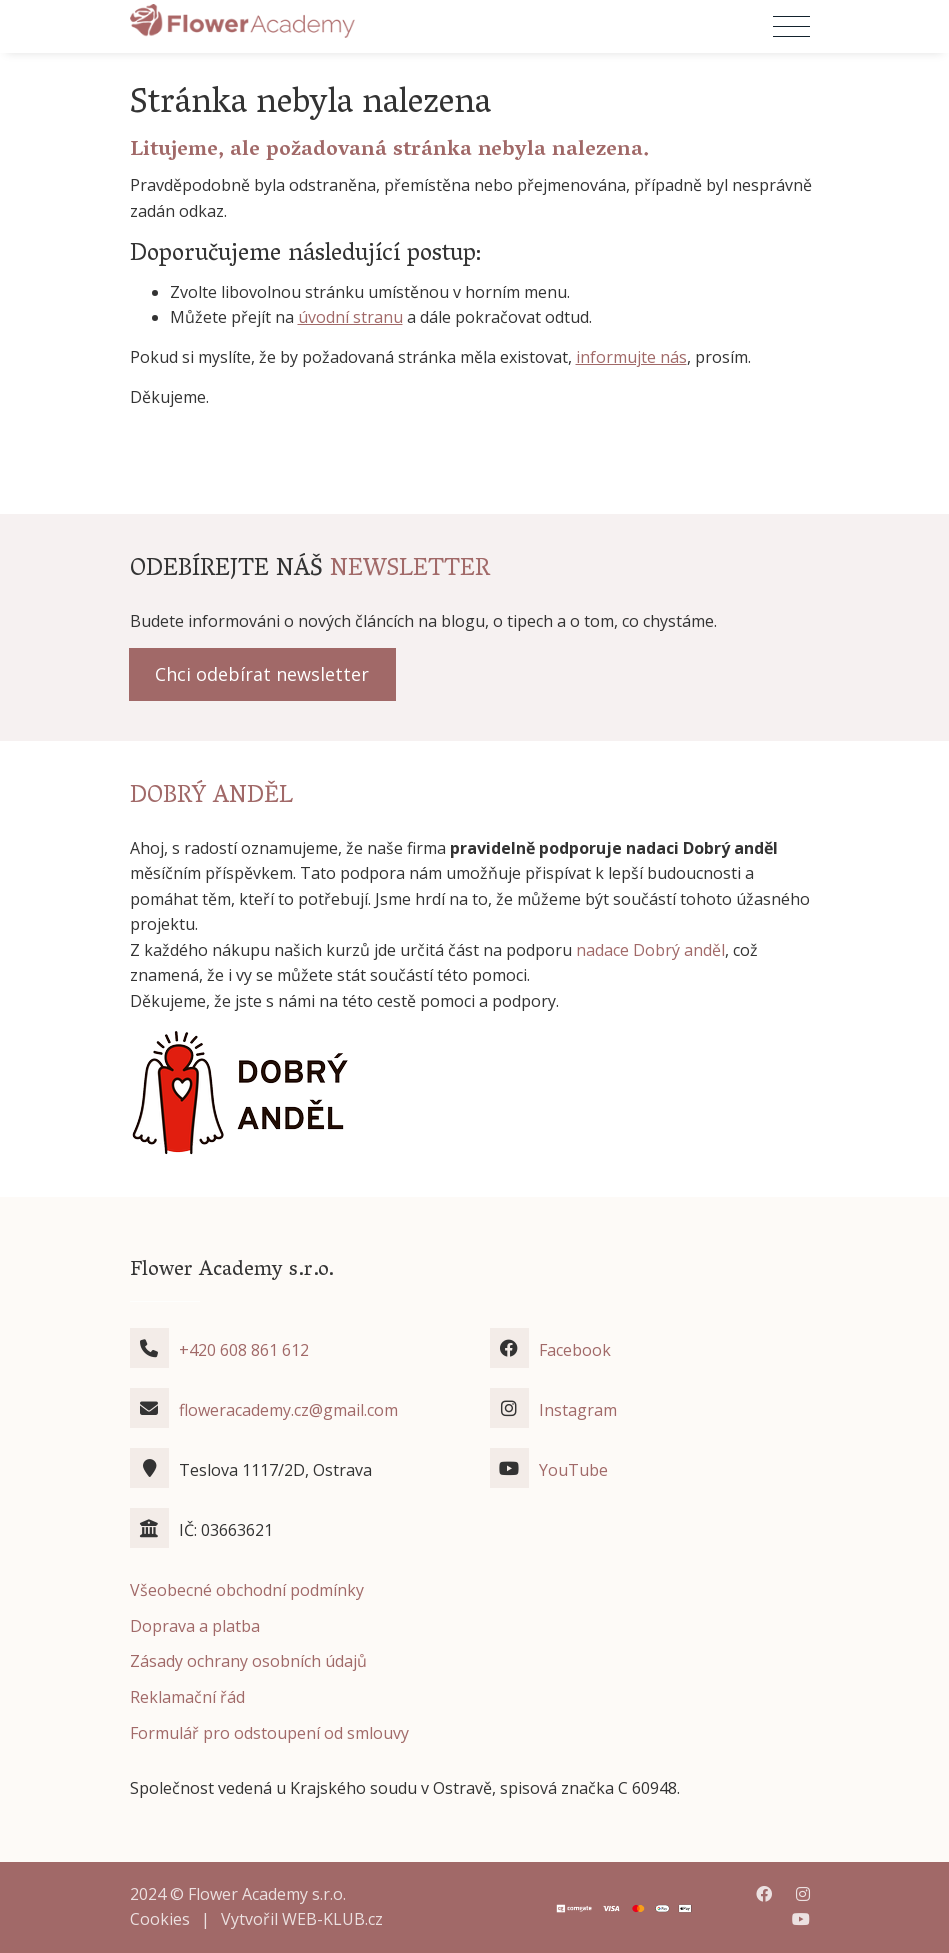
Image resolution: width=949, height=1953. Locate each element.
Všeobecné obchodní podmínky (247, 1590)
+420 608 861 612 (244, 1350)
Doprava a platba (195, 1626)
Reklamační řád (187, 1697)
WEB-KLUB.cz (332, 1919)
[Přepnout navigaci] (791, 27)
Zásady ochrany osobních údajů (248, 1661)
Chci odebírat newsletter (262, 674)
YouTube (573, 1470)
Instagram (578, 1410)
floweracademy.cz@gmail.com (288, 1410)
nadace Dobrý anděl (650, 950)
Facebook (575, 1350)
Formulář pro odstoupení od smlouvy (269, 1733)
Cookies (160, 1919)
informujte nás (631, 357)
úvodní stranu (350, 317)
